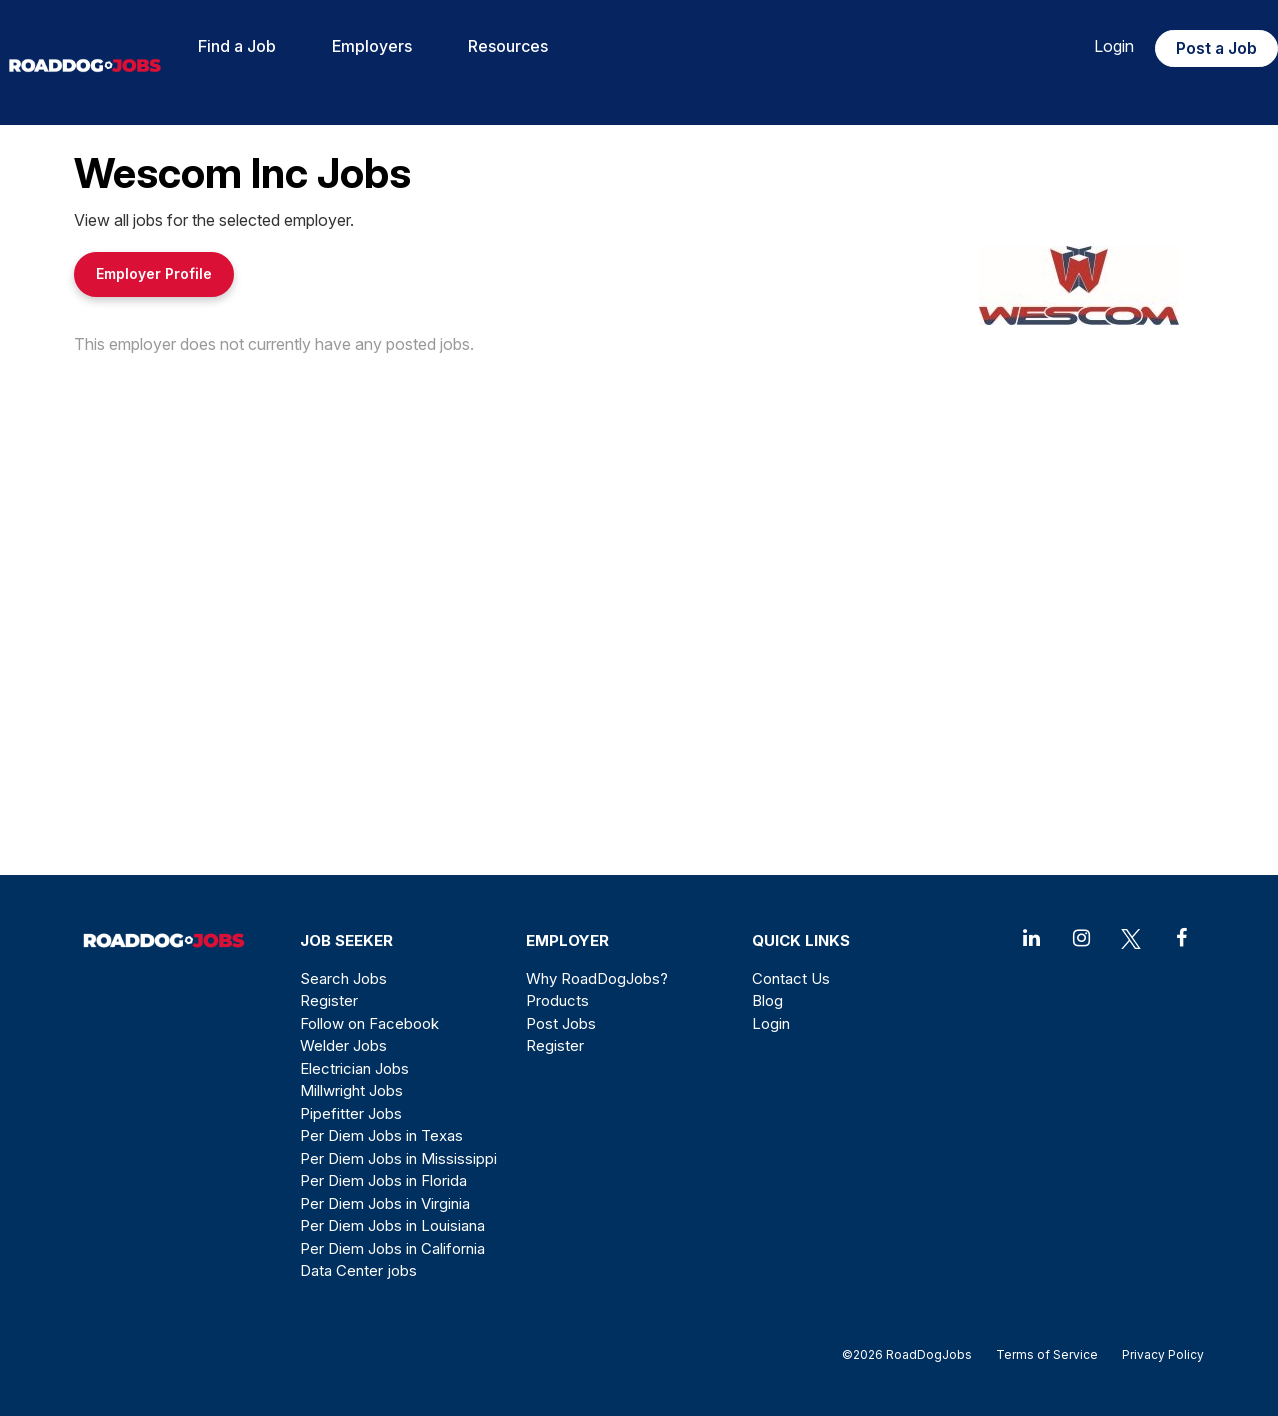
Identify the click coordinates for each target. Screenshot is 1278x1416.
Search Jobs (343, 978)
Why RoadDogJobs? (597, 978)
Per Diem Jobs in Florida (383, 1180)
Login (1114, 46)
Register (329, 1000)
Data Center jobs (358, 1270)
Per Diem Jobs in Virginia (385, 1203)
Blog (767, 1000)
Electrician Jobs (354, 1068)
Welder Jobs (343, 1045)
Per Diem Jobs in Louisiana (392, 1225)
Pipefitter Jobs (351, 1113)
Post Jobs (561, 1023)
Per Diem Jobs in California (392, 1248)
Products (557, 1000)
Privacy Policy (1157, 1354)
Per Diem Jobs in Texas (381, 1135)
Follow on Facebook (369, 1023)
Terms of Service (1047, 1354)
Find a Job (237, 46)
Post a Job (1216, 48)
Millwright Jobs (351, 1090)
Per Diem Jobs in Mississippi (398, 1158)
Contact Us (791, 978)
